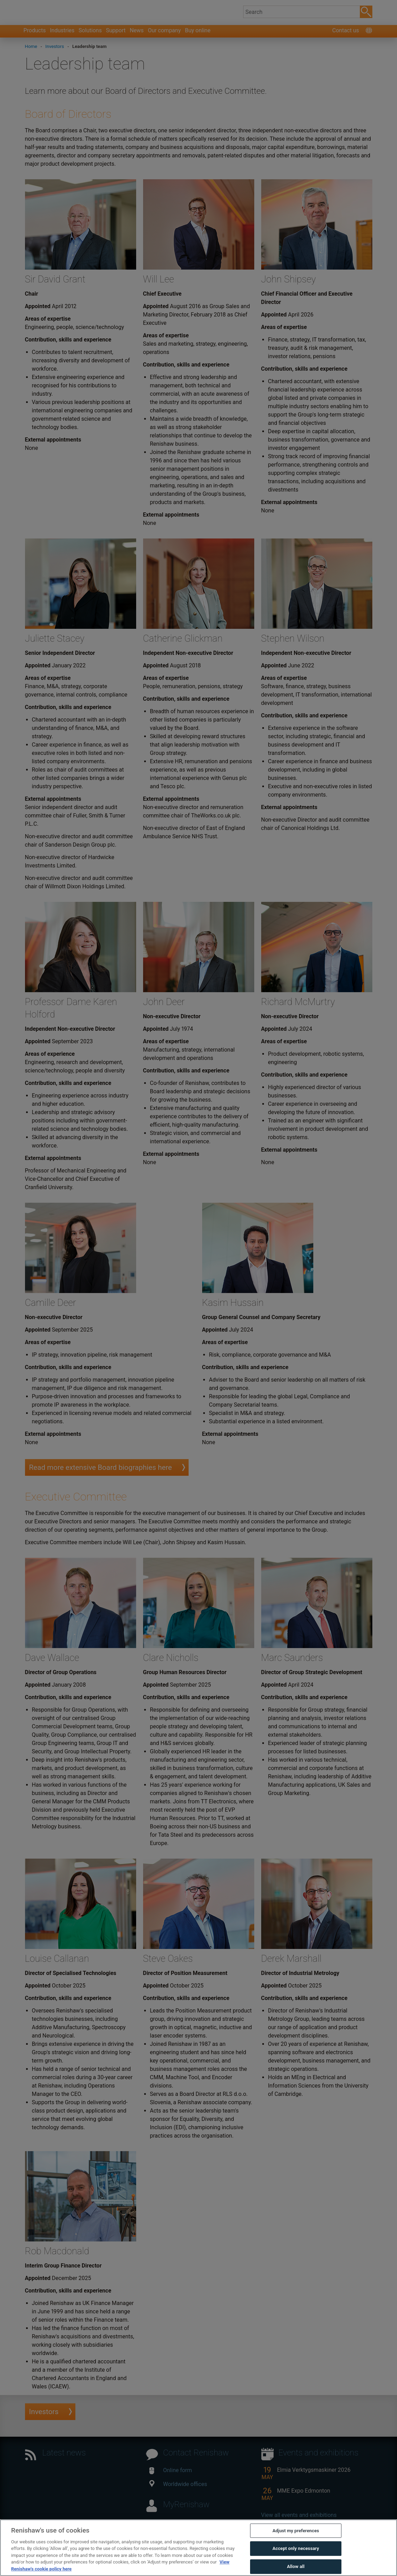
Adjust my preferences (295, 2546)
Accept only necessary (295, 2564)
